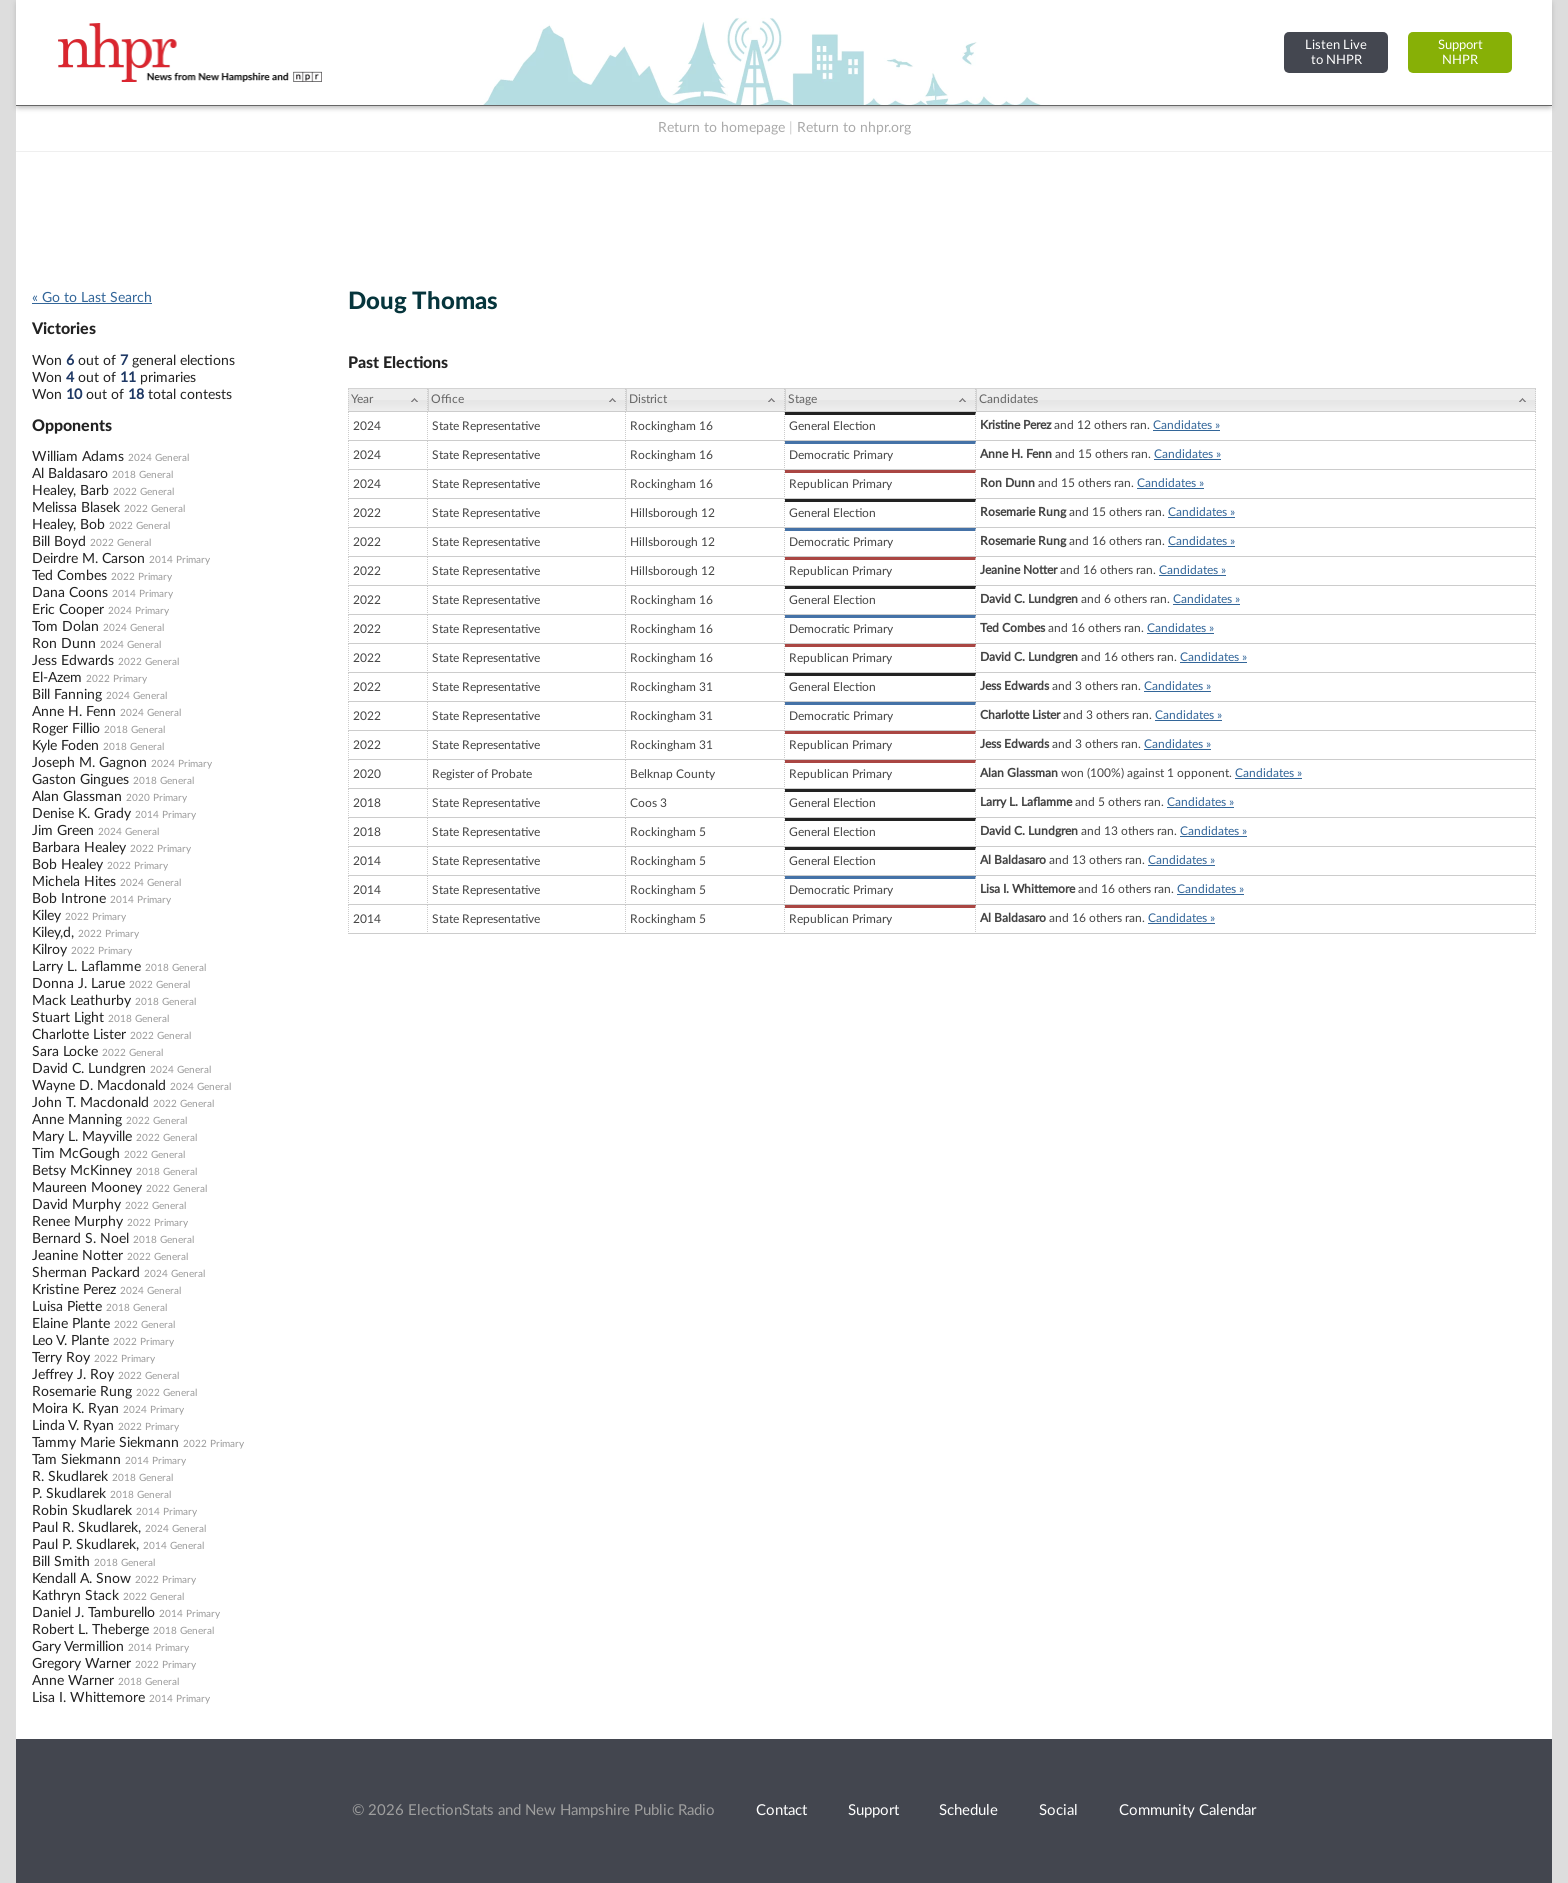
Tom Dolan (65, 627)
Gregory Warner (81, 1664)
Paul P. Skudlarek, (85, 1545)
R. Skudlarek (70, 1477)
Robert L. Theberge (90, 1630)
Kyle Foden (65, 746)
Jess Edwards (73, 661)
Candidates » (1186, 425)
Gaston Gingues (80, 780)
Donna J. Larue (78, 984)
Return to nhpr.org (854, 128)
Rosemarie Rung (82, 1392)
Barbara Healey (79, 848)
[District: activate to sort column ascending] (705, 400)
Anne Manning (77, 1120)
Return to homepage (721, 128)
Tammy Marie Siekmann (105, 1443)
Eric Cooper (68, 610)
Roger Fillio (66, 729)
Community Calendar (1187, 1810)
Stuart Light (68, 1018)
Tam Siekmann (76, 1460)
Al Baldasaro (70, 474)
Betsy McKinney (82, 1171)
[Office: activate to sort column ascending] (527, 400)
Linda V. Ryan (73, 1426)
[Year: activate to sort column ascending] (388, 400)
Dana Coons (70, 593)
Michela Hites (74, 882)
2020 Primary (156, 798)
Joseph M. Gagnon (89, 763)
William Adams (78, 457)
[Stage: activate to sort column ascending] (880, 400)
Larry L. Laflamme (86, 967)
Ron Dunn (64, 644)
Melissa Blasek (76, 508)
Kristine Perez (74, 1290)
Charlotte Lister (79, 1035)
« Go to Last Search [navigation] (92, 298)
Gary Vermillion (78, 1647)
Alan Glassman (77, 797)
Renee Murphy (77, 1222)
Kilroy (49, 950)
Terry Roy (61, 1358)
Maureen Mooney (87, 1188)
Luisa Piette (67, 1307)
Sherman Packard (86, 1273)
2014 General (173, 1546)
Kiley (46, 916)
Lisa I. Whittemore (88, 1698)
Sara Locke (65, 1052)
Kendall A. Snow (81, 1579)
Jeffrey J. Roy (73, 1375)
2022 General (143, 492)
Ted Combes (69, 576)
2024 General (158, 458)
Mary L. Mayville (82, 1137)
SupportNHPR (1460, 52)
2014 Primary (179, 560)
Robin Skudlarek (82, 1511)
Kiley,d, (53, 933)
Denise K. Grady (81, 814)
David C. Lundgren (89, 1069)
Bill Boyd (59, 542)
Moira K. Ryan (75, 1409)
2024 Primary (138, 611)
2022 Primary (141, 577)
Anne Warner (73, 1681)
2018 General (142, 475)
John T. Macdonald (90, 1103)
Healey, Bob (68, 525)
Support (873, 1810)
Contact (781, 1810)
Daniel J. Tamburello (93, 1613)
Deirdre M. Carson (88, 559)
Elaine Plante (71, 1324)
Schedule (968, 1810)
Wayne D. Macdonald (99, 1086)
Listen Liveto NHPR (1336, 52)
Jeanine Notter (77, 1256)
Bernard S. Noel (80, 1239)
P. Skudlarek (69, 1494)
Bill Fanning (67, 695)
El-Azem (57, 678)
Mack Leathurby (81, 1001)
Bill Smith (61, 1562)
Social (1058, 1810)
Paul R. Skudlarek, (86, 1528)
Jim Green (63, 831)
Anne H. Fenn (74, 712)
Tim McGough (76, 1154)
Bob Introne (69, 899)
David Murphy (76, 1205)
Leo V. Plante (70, 1341)
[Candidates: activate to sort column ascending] (1256, 400)
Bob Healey (67, 865)
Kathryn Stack (75, 1596)
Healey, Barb (70, 491)
